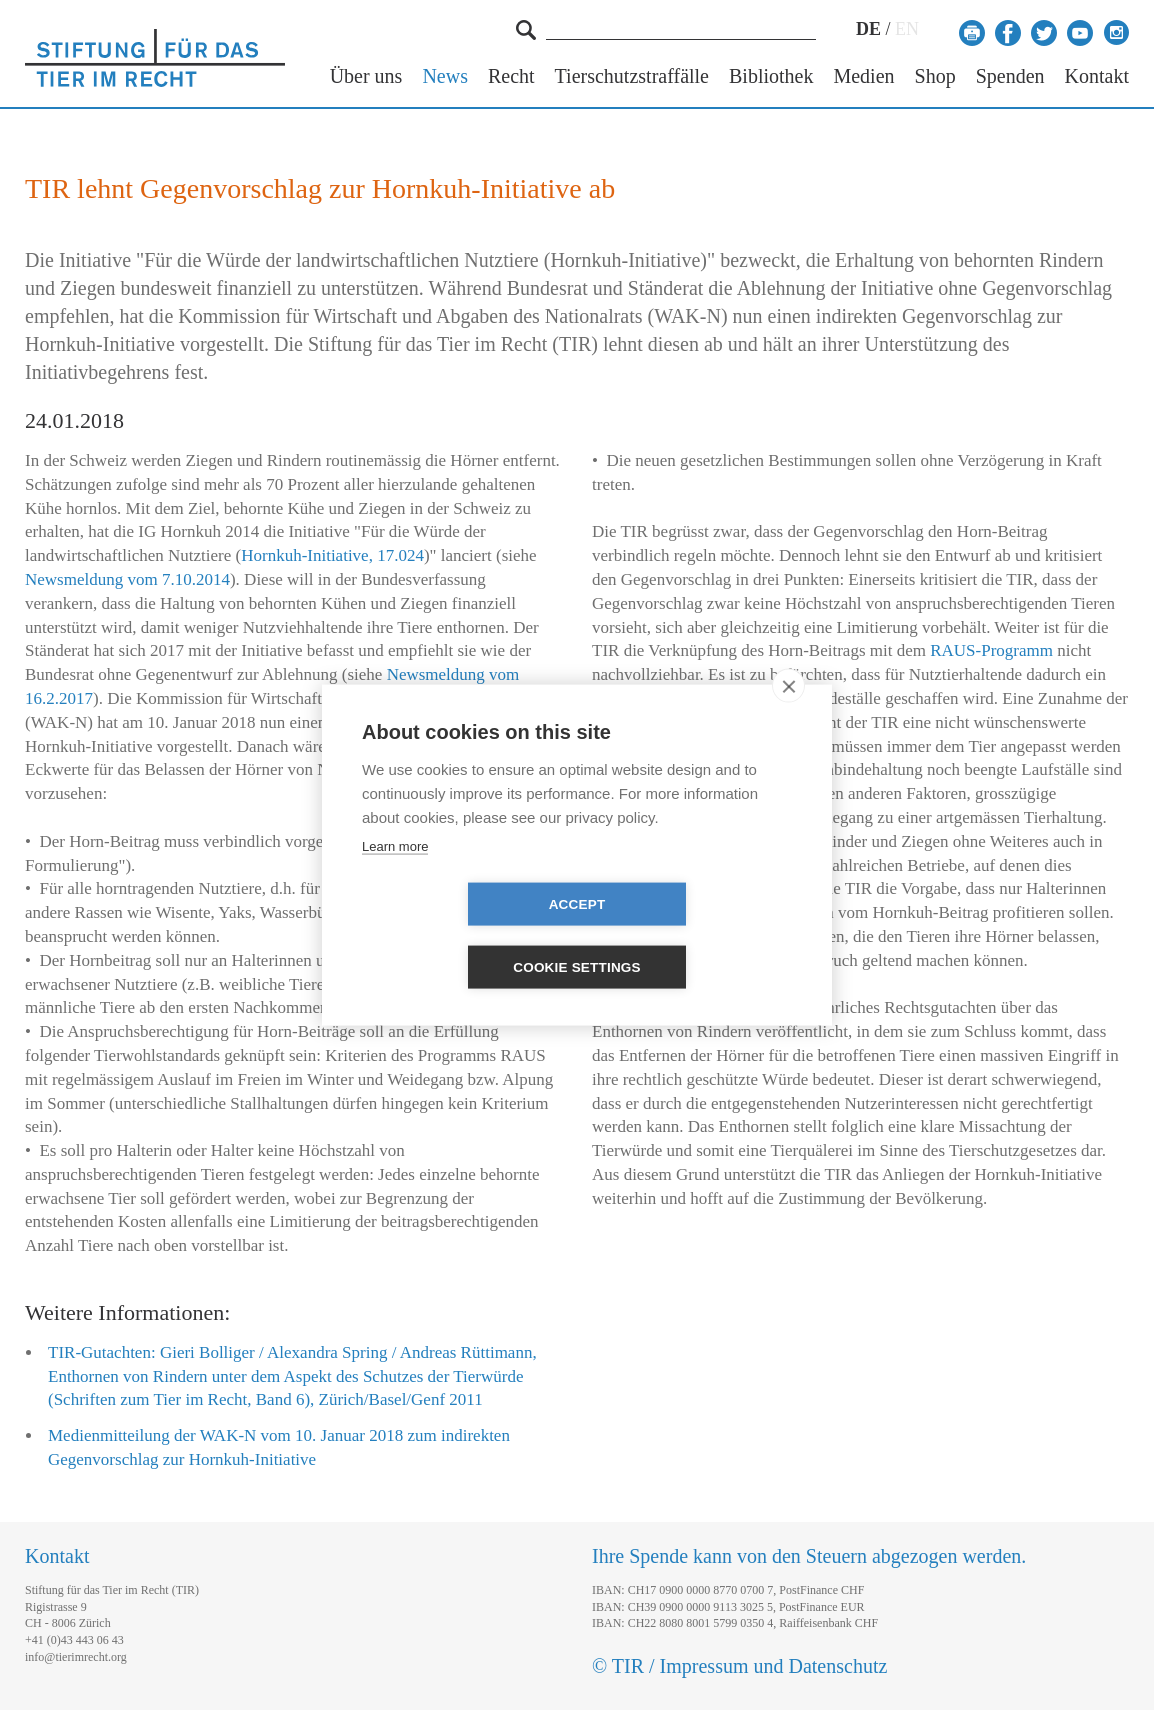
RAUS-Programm (991, 650)
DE (868, 29)
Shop (935, 76)
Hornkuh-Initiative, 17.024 (332, 555)
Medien (863, 76)
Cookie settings (692, 935)
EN (907, 29)
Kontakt (1097, 76)
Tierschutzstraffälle (632, 76)
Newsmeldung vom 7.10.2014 (127, 579)
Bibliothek (771, 76)
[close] (788, 717)
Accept (462, 935)
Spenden (1010, 76)
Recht (511, 76)
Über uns (366, 76)
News (445, 76)
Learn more (395, 877)
